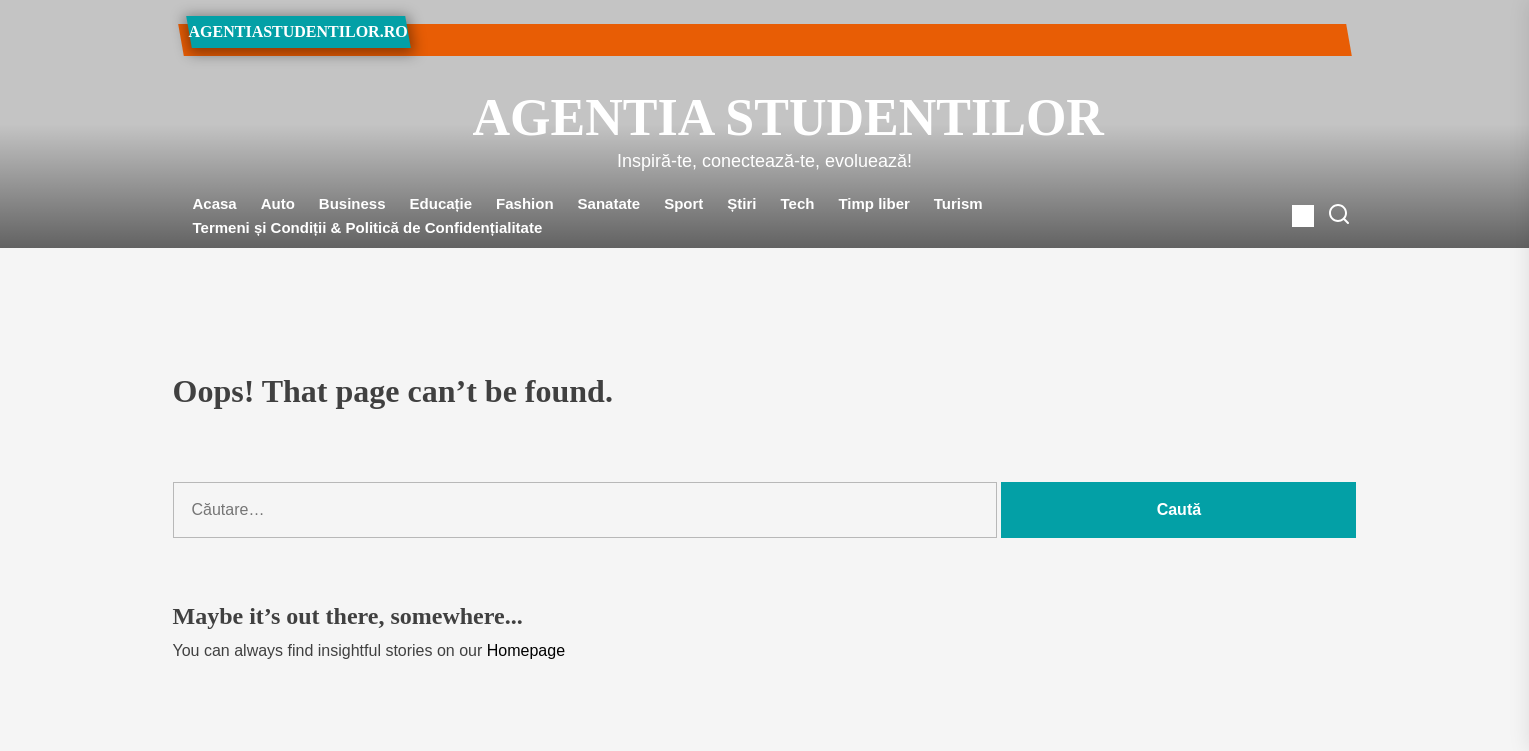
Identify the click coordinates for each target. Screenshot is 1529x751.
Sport (683, 203)
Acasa (215, 203)
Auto (278, 203)
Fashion (525, 203)
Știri (741, 203)
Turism (958, 203)
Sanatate (609, 203)
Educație (441, 203)
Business (352, 203)
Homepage (526, 650)
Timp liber (873, 203)
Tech (798, 203)
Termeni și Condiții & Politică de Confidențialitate (368, 227)
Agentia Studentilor (765, 117)
